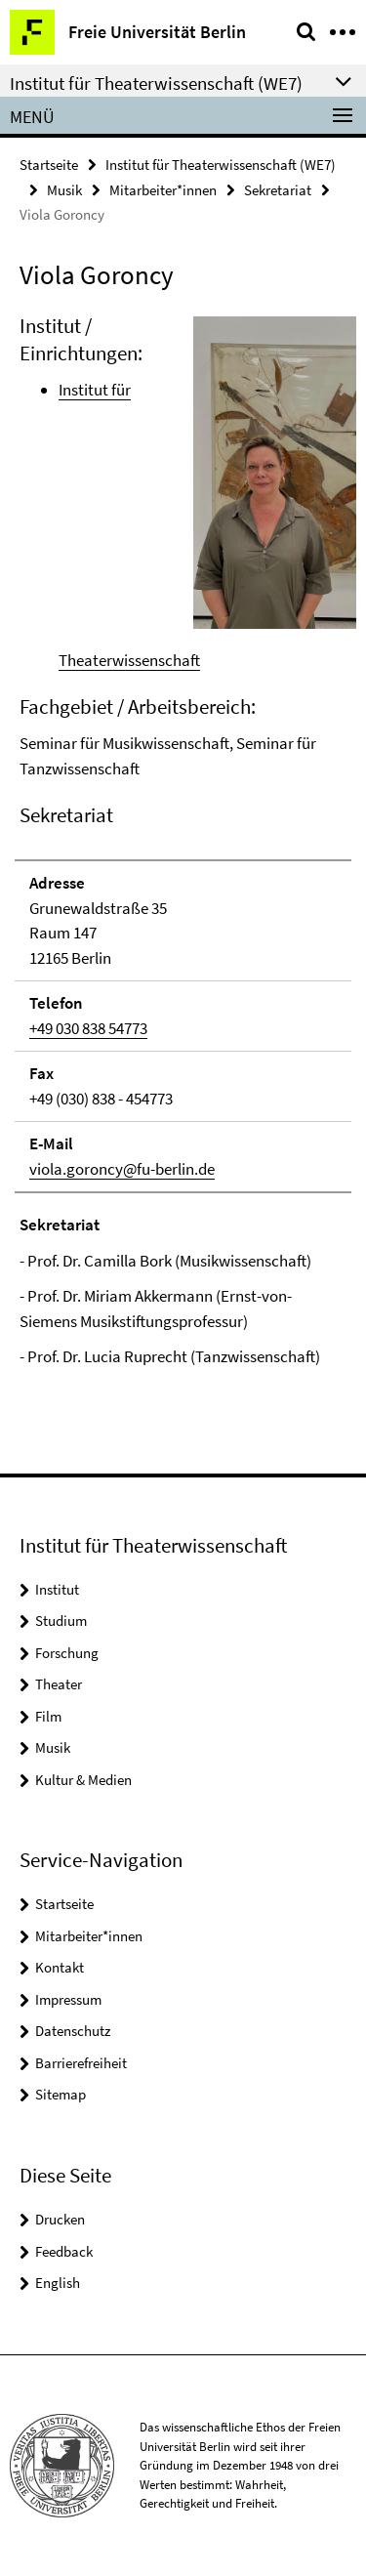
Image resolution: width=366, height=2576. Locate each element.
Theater (58, 1684)
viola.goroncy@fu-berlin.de (122, 1169)
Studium (61, 1620)
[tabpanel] (183, 841)
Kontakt (59, 1967)
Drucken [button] (60, 2219)
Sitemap (60, 2094)
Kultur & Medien (83, 1779)
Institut (57, 1589)
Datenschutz (72, 2030)
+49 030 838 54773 (88, 1028)
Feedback (64, 2251)
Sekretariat (277, 190)
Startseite (49, 164)
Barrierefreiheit (81, 2063)
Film (48, 1716)
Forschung (67, 1652)
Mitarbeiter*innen (163, 190)
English (57, 2282)
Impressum (68, 1999)
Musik (64, 190)
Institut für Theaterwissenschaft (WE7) (220, 164)
